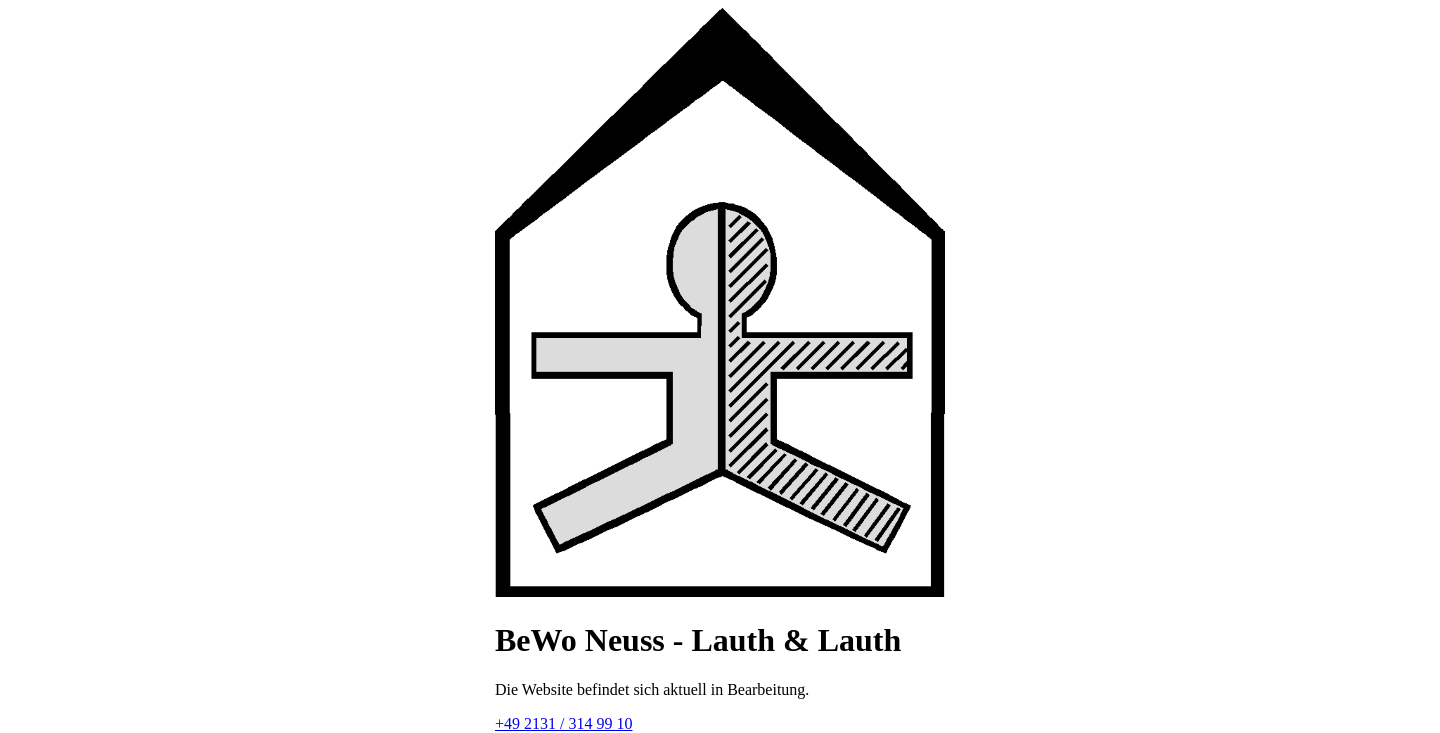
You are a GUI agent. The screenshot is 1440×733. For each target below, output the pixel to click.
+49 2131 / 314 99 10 (563, 723)
